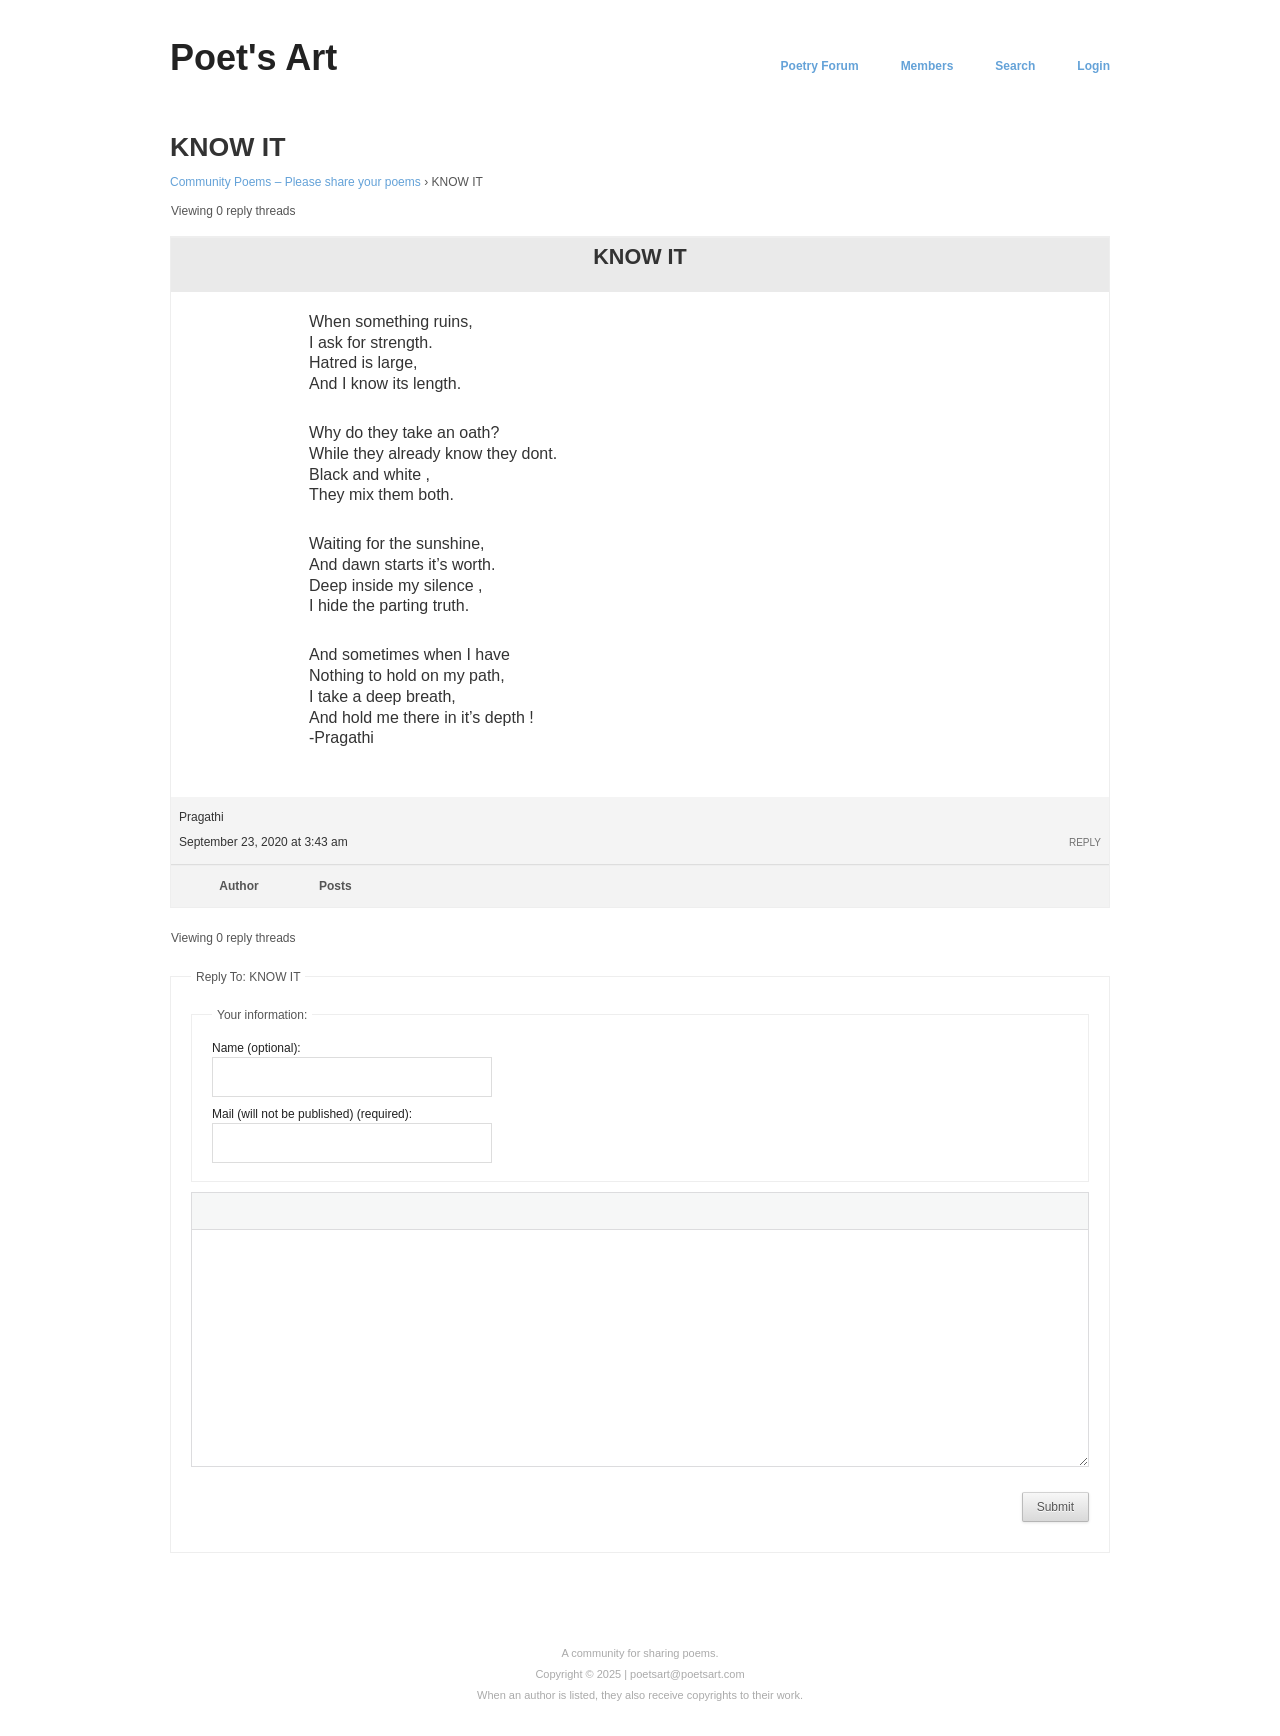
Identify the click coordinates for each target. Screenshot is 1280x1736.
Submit (1055, 1507)
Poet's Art (253, 57)
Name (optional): (256, 1048)
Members (927, 66)
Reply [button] (1085, 842)
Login (1093, 66)
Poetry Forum (820, 66)
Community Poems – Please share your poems (295, 182)
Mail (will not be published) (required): (312, 1114)
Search (1015, 66)
